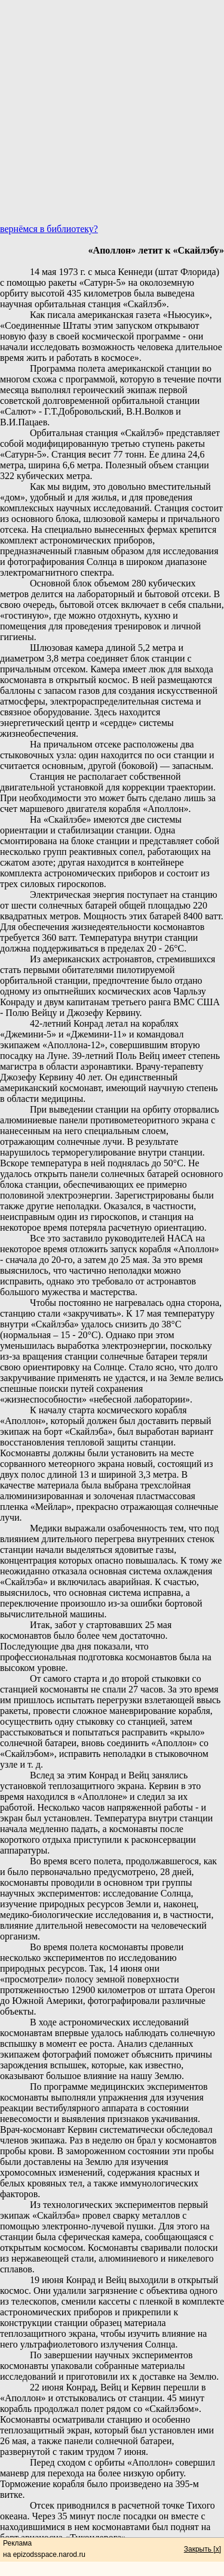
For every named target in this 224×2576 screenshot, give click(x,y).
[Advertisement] (112, 112)
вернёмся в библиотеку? (49, 229)
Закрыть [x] (202, 2549)
